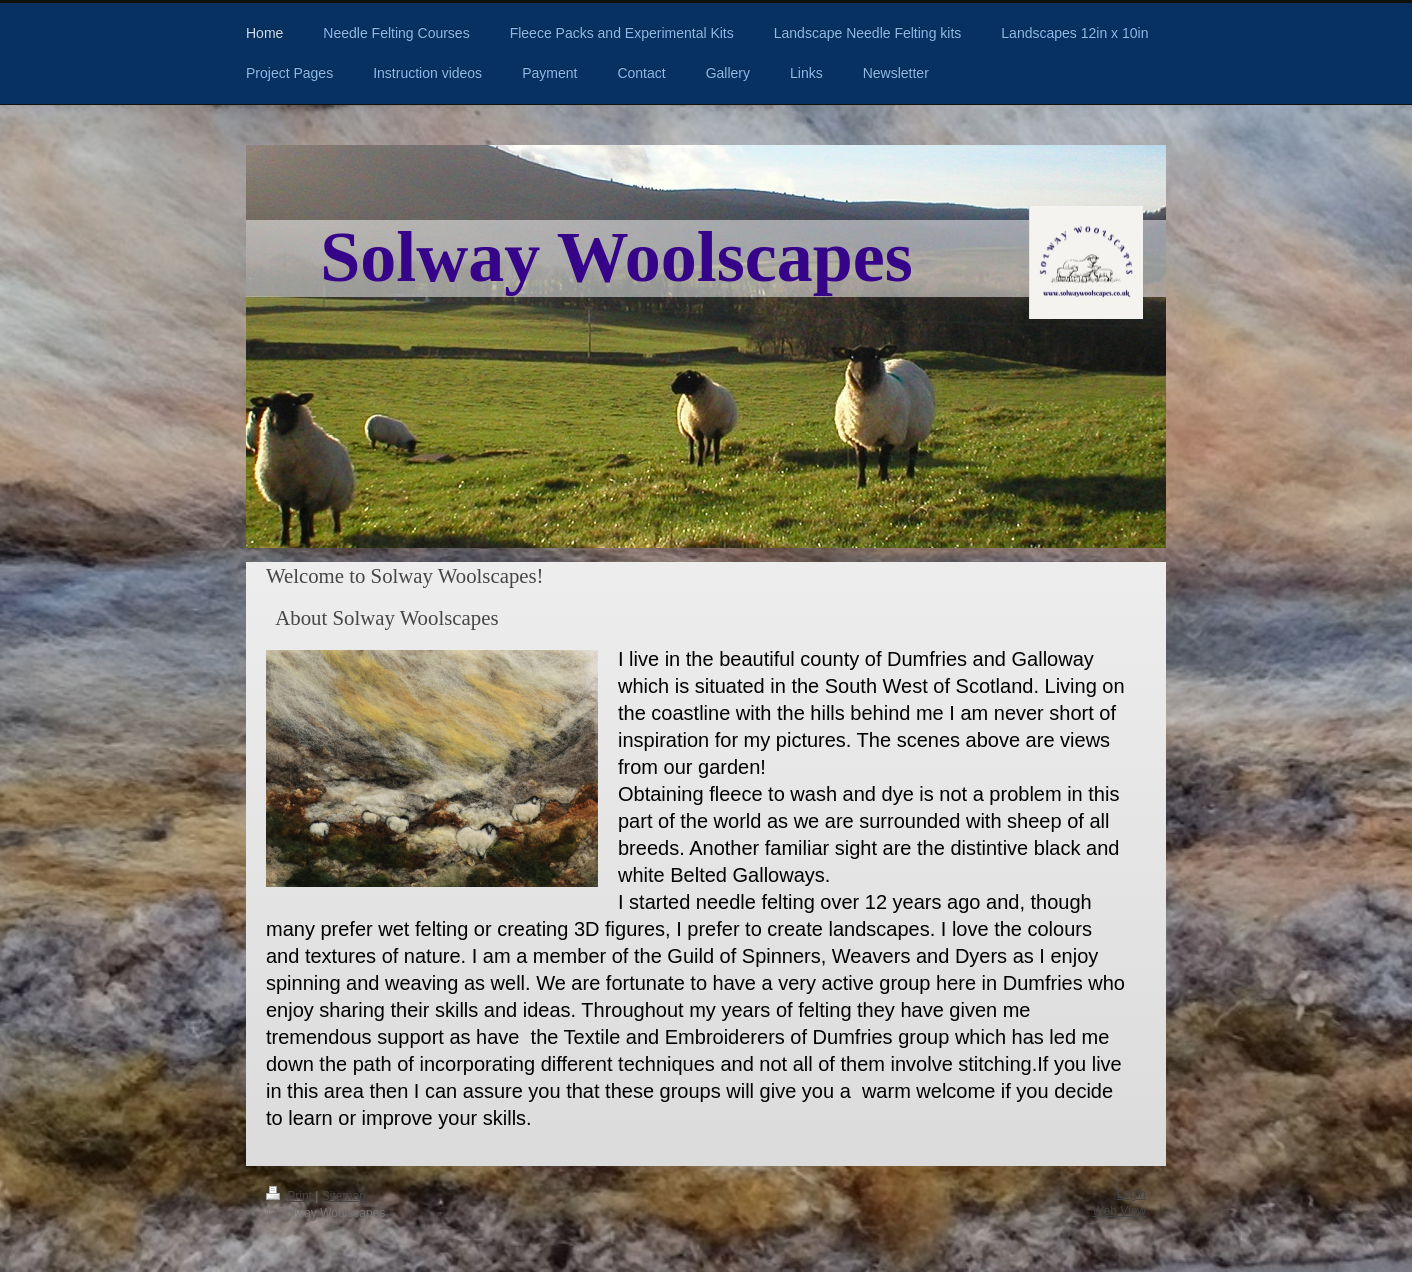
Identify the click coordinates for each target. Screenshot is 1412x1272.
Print (290, 1196)
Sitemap (344, 1196)
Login (1131, 1194)
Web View (1119, 1211)
